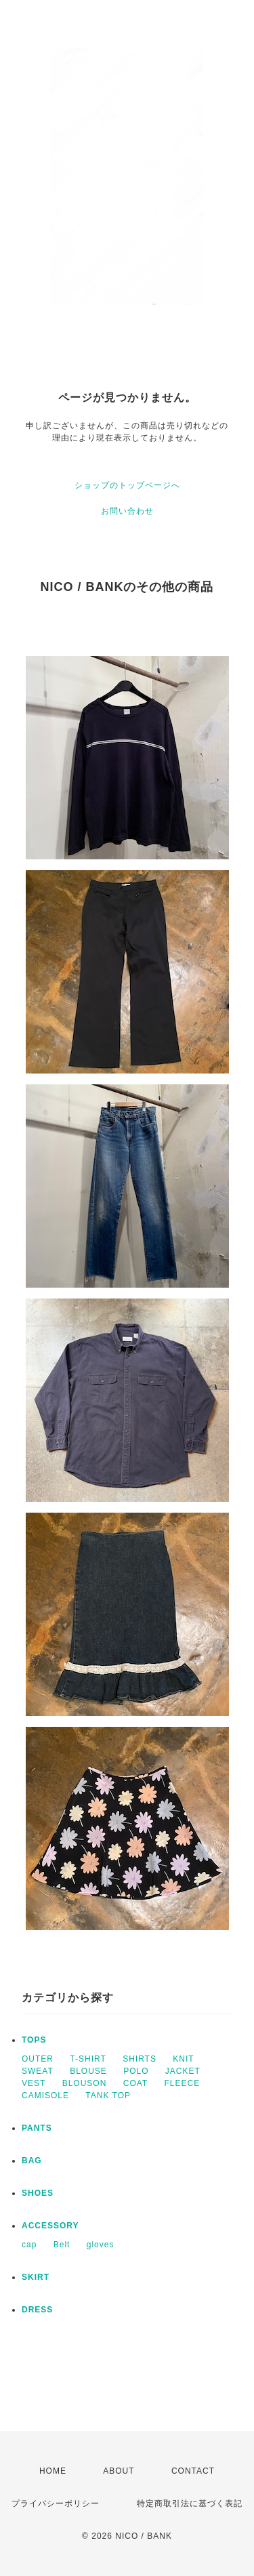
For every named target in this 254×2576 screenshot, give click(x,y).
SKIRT (35, 2277)
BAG (32, 2160)
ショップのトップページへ (127, 485)
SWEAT (38, 2071)
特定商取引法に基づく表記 (189, 2503)
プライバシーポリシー (56, 2503)
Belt (62, 2244)
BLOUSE (88, 2071)
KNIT (183, 2059)
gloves (100, 2244)
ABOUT (118, 2471)
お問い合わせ (127, 511)
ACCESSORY (50, 2225)
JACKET (182, 2071)
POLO (135, 2071)
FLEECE (182, 2083)
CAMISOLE (45, 2095)
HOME (52, 2471)
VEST (33, 2083)
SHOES (38, 2193)
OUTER (38, 2059)
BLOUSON (84, 2083)
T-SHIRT (88, 2059)
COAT (135, 2083)
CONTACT (193, 2471)
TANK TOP (108, 2095)
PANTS (37, 2128)
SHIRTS (139, 2059)
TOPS (34, 2040)
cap (29, 2244)
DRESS (37, 2309)
